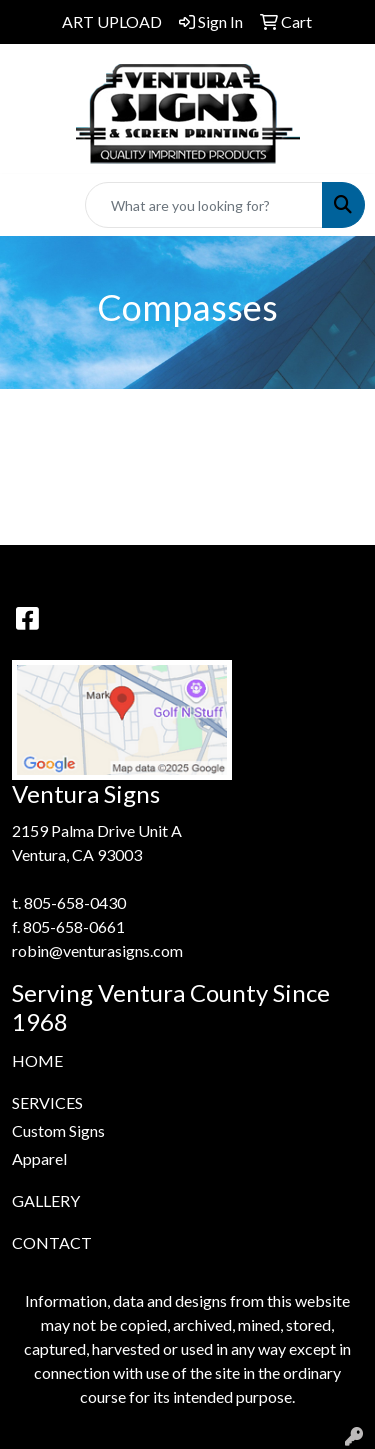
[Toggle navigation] (31, 205)
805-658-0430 (75, 902)
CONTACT (52, 1242)
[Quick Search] (204, 205)
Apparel (39, 1158)
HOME (37, 1060)
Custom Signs (58, 1130)
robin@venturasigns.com (97, 950)
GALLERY (46, 1200)
